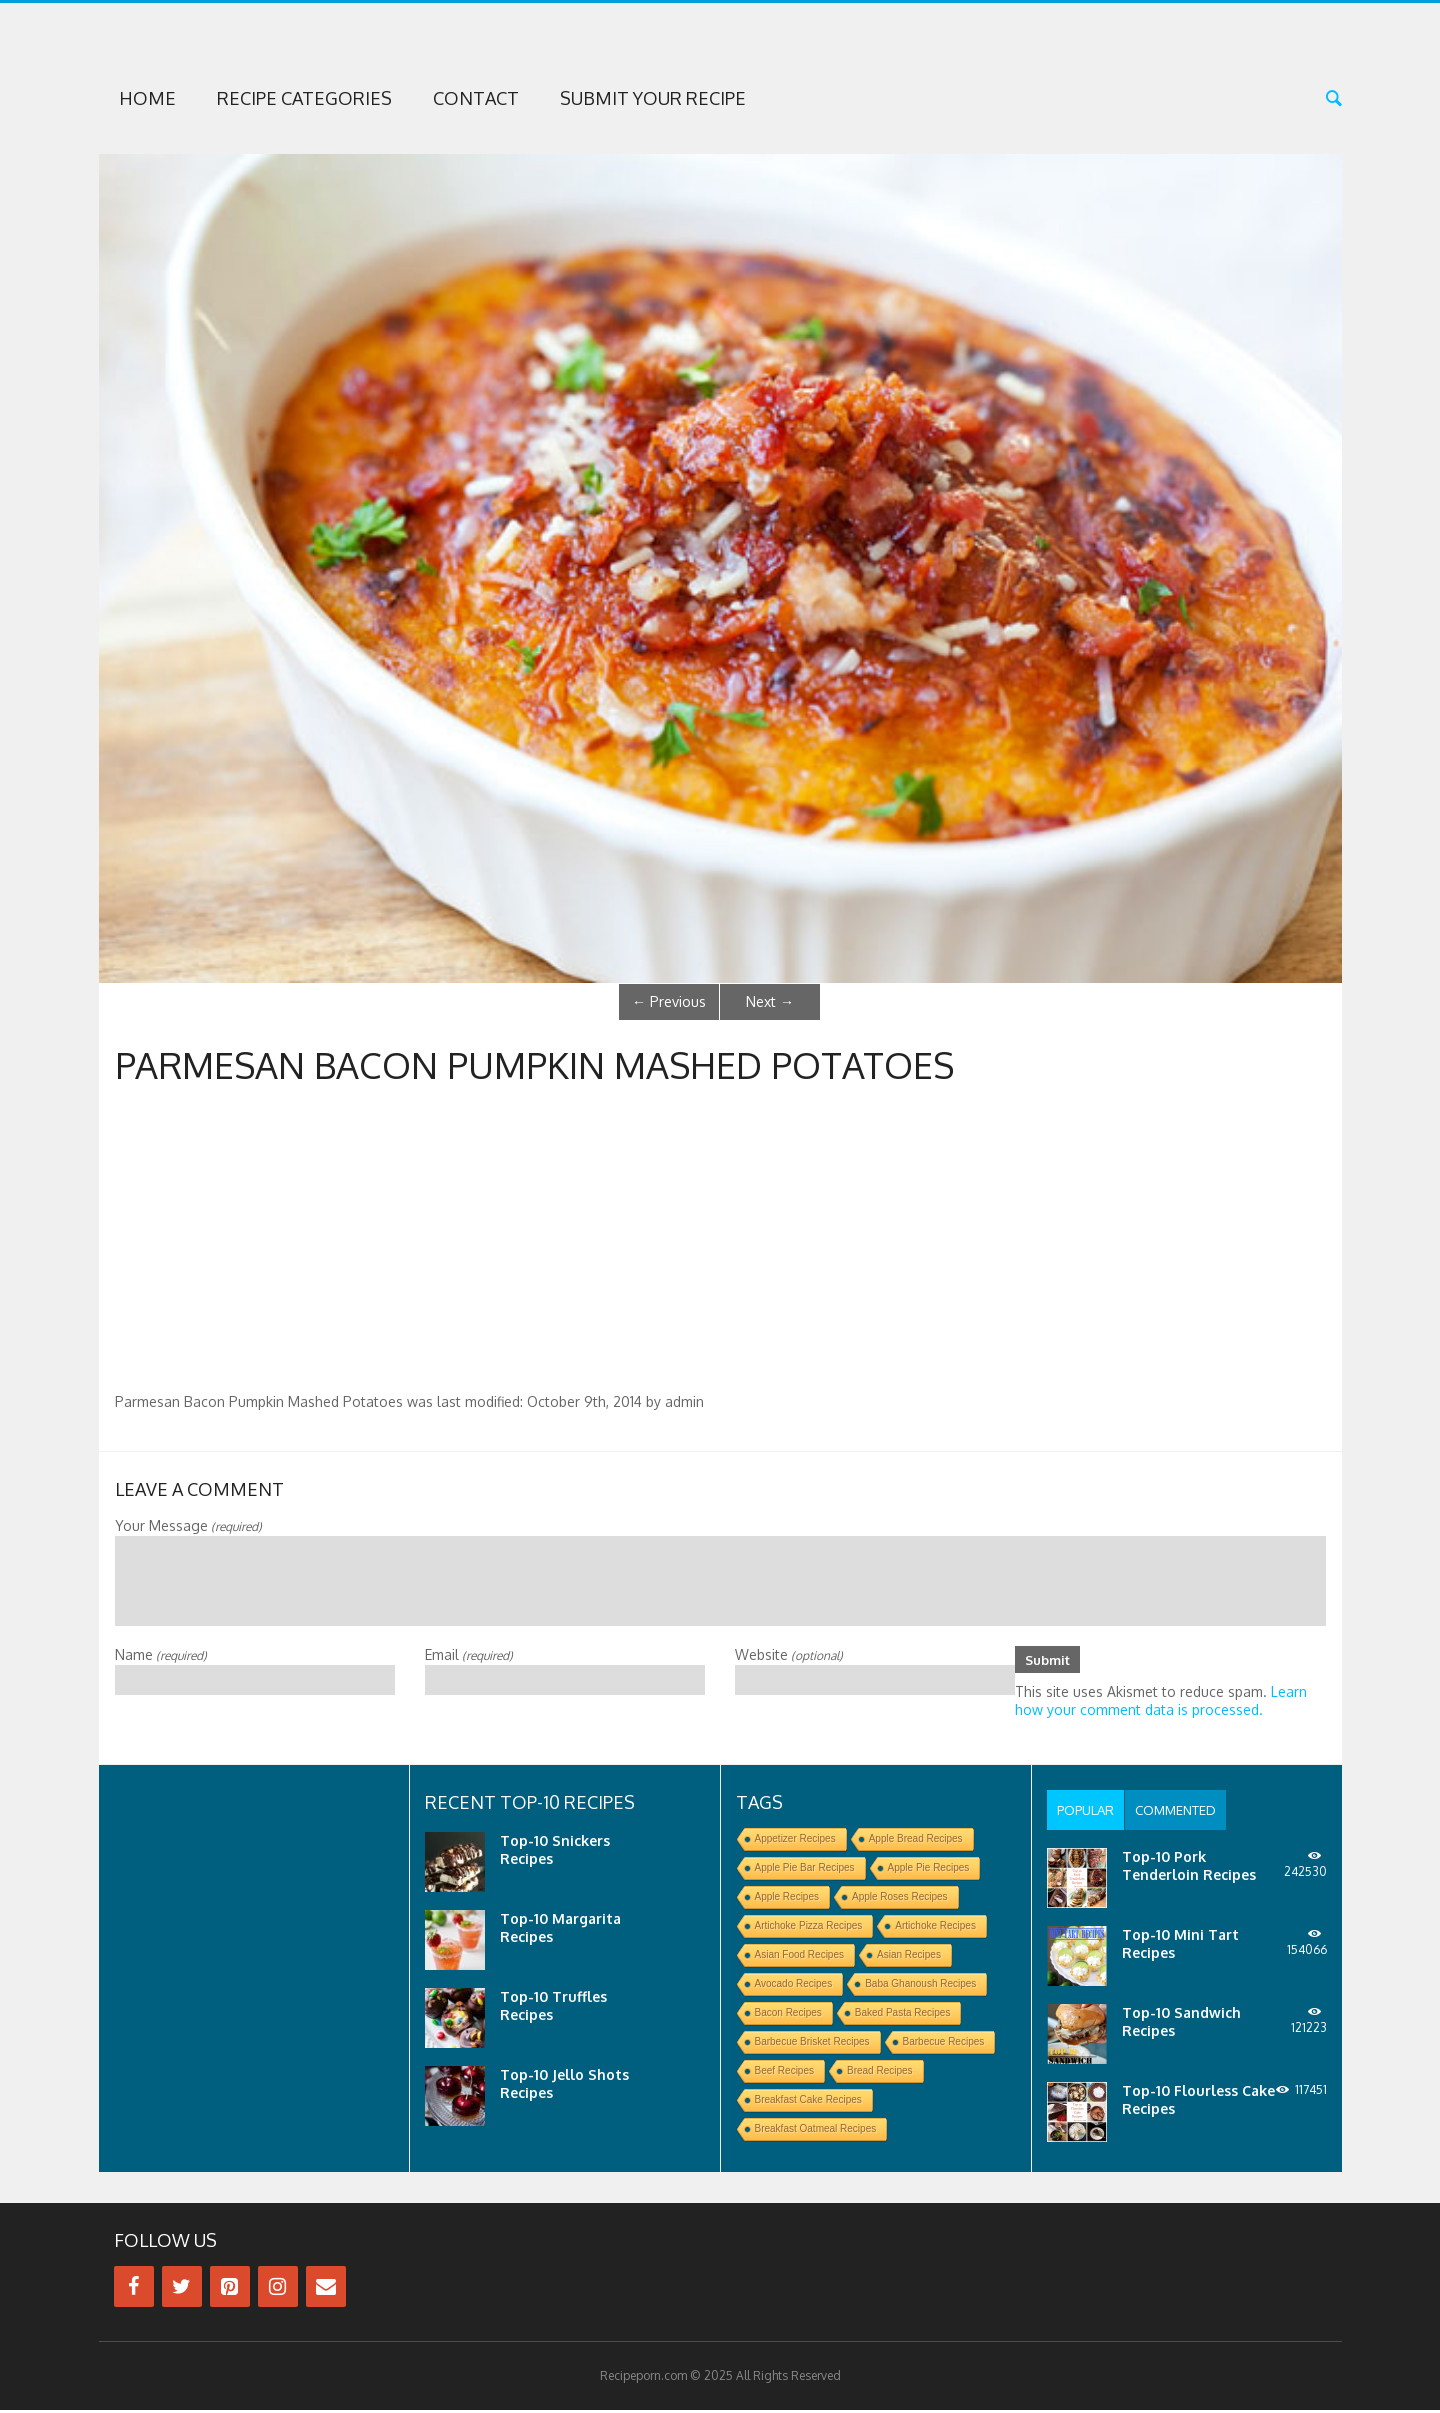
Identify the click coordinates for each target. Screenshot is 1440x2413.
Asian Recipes (909, 1957)
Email (469, 1654)
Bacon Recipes (788, 2015)
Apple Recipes (787, 1899)
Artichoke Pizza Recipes (809, 1928)
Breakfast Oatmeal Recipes (816, 2131)
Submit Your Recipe (653, 98)
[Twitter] (182, 2289)
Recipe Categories (304, 98)
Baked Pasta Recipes (903, 2015)
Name (161, 1654)
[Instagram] (278, 2289)
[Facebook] (134, 2289)
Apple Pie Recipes (929, 1870)
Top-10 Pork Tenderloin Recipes (1189, 1868)
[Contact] (326, 2289)
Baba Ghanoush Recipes (920, 1986)
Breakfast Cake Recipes (808, 2102)
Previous (669, 1001)
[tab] (1088, 1813)
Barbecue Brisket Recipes (812, 2044)
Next (770, 1001)
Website (789, 1654)
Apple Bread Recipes (916, 1841)
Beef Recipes (784, 2073)
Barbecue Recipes (944, 2044)
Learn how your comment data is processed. (1161, 1703)
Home (147, 98)
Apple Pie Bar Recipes (805, 1870)
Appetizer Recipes (795, 1841)
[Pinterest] (230, 2289)
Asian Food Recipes (800, 1957)
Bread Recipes (880, 2073)
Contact (476, 98)
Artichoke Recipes (935, 1928)
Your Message (188, 1525)
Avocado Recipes (794, 1986)
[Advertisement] (720, 1243)
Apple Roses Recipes (900, 1899)
